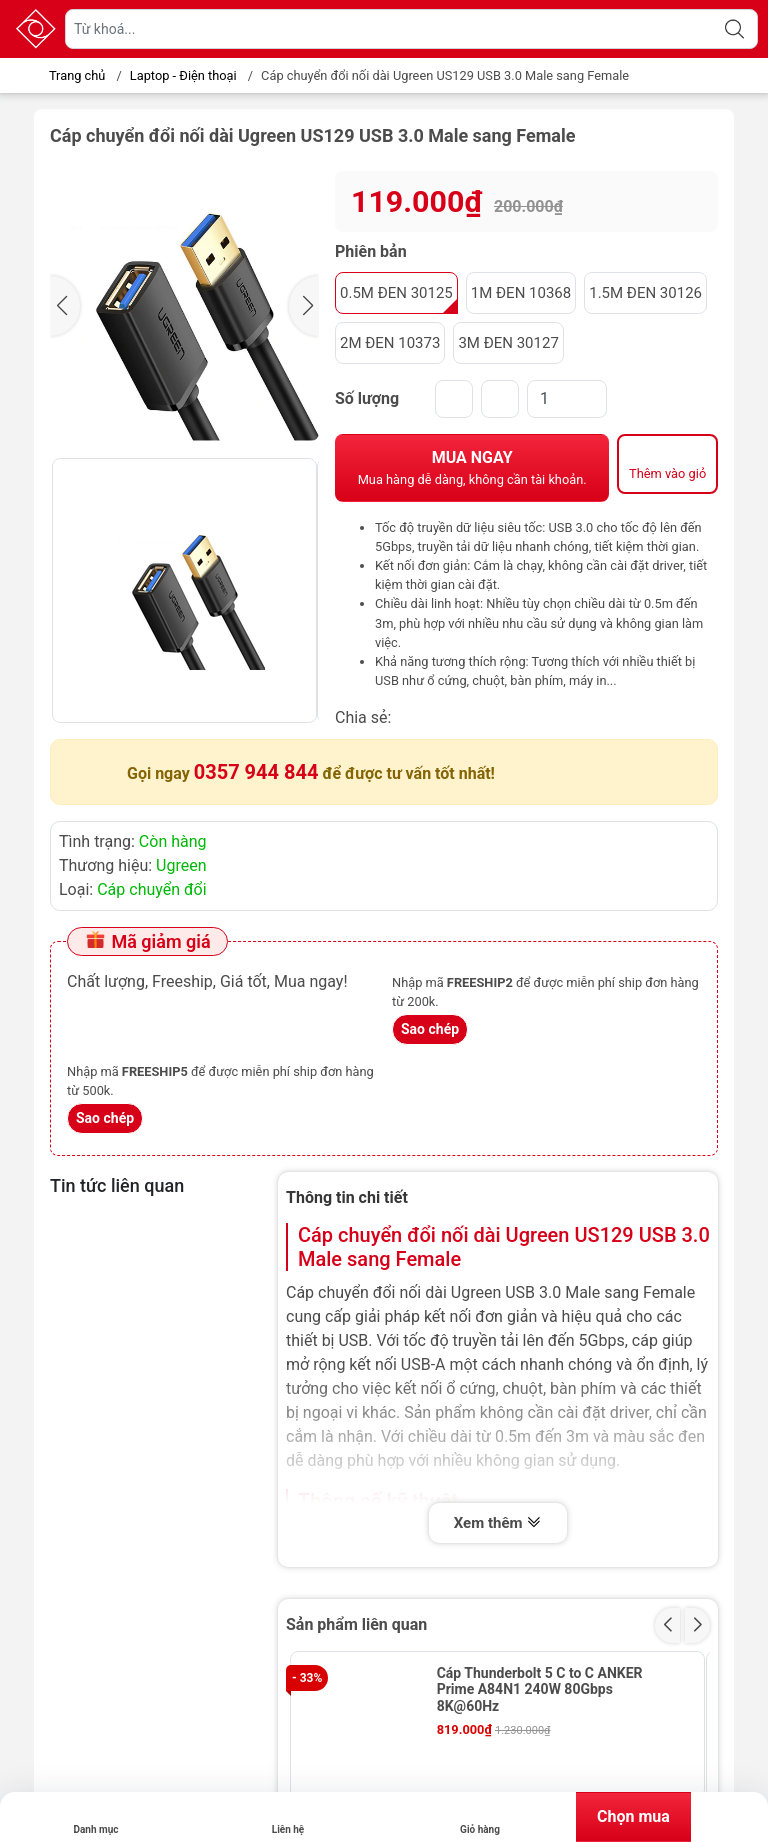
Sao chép (430, 1029)
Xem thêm (498, 1523)
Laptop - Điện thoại (183, 75)
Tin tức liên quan (117, 1185)
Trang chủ (71, 75)
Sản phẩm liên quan (356, 1624)
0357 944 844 (256, 772)
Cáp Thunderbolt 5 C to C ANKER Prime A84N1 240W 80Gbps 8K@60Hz (540, 1690)
